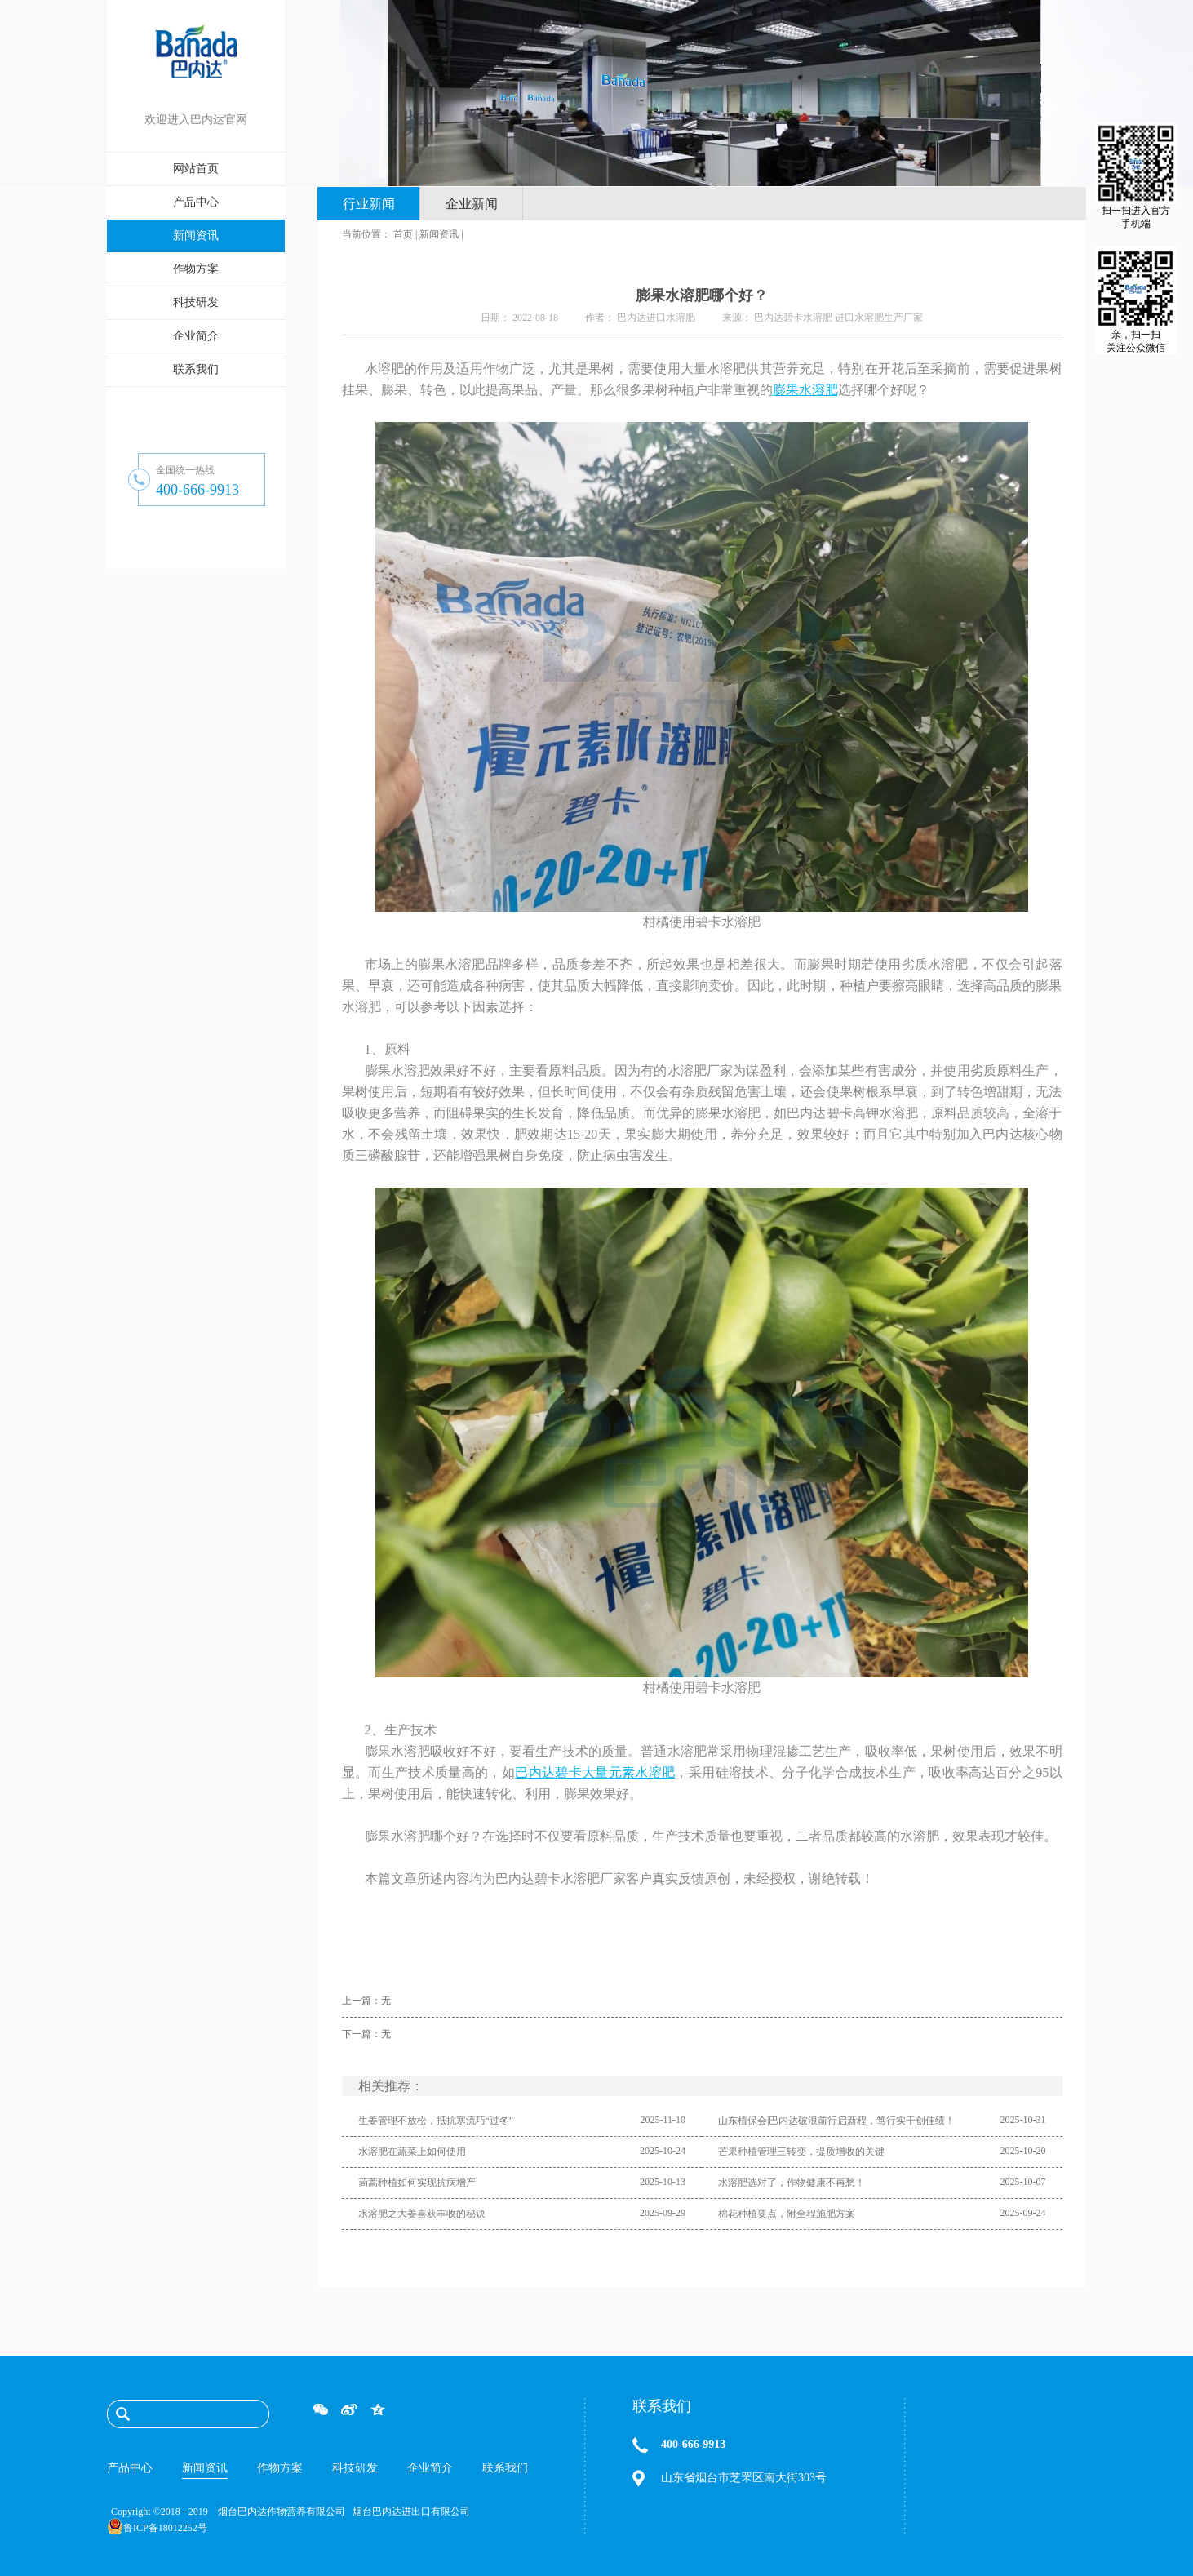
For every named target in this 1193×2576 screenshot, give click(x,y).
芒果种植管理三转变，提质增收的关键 (801, 2151)
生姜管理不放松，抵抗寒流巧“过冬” (436, 2120)
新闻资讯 (439, 234)
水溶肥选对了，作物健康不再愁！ (791, 2182)
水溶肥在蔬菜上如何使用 (412, 2151)
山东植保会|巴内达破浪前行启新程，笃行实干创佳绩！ (836, 2120)
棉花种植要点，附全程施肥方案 (786, 2213)
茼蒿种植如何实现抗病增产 (417, 2182)
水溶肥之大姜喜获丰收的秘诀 (422, 2213)
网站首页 (196, 168)
